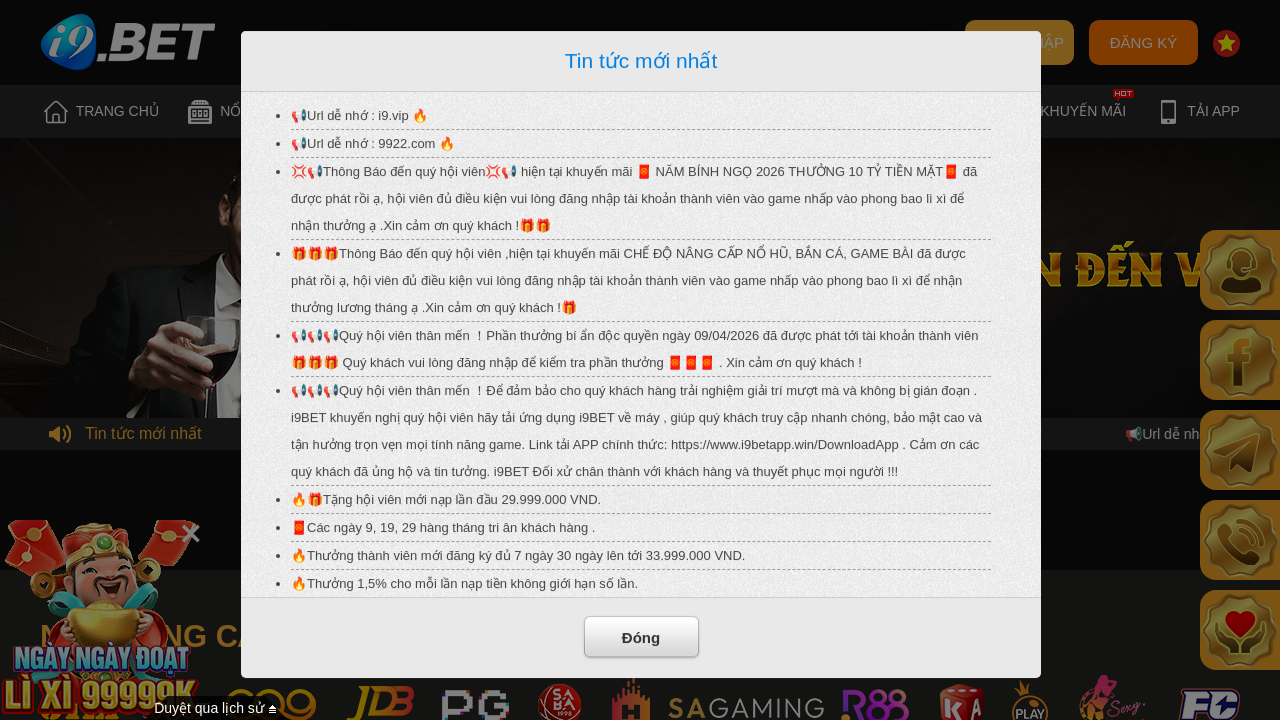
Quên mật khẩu (669, 43)
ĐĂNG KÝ (1144, 42)
